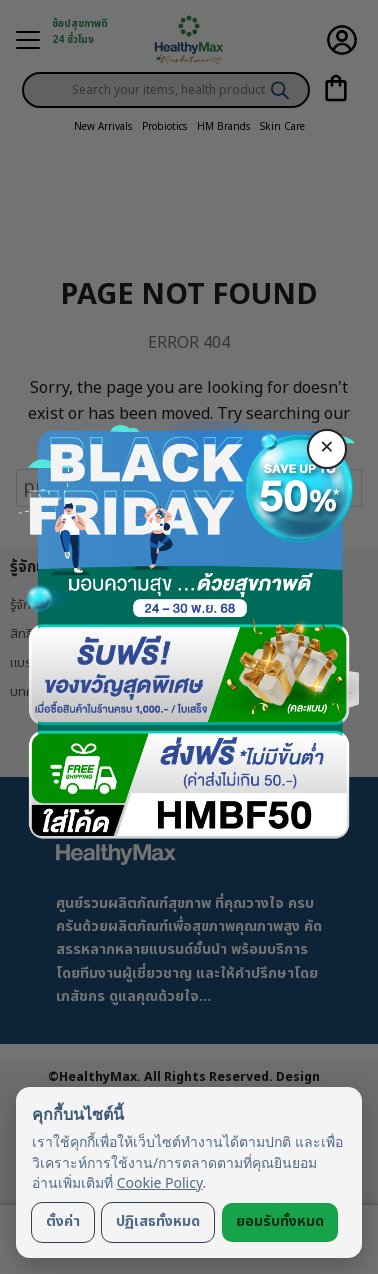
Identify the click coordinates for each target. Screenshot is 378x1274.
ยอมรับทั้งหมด (280, 1221)
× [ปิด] (327, 448)
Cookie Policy (160, 1182)
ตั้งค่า (63, 1221)
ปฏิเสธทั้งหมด (158, 1221)
